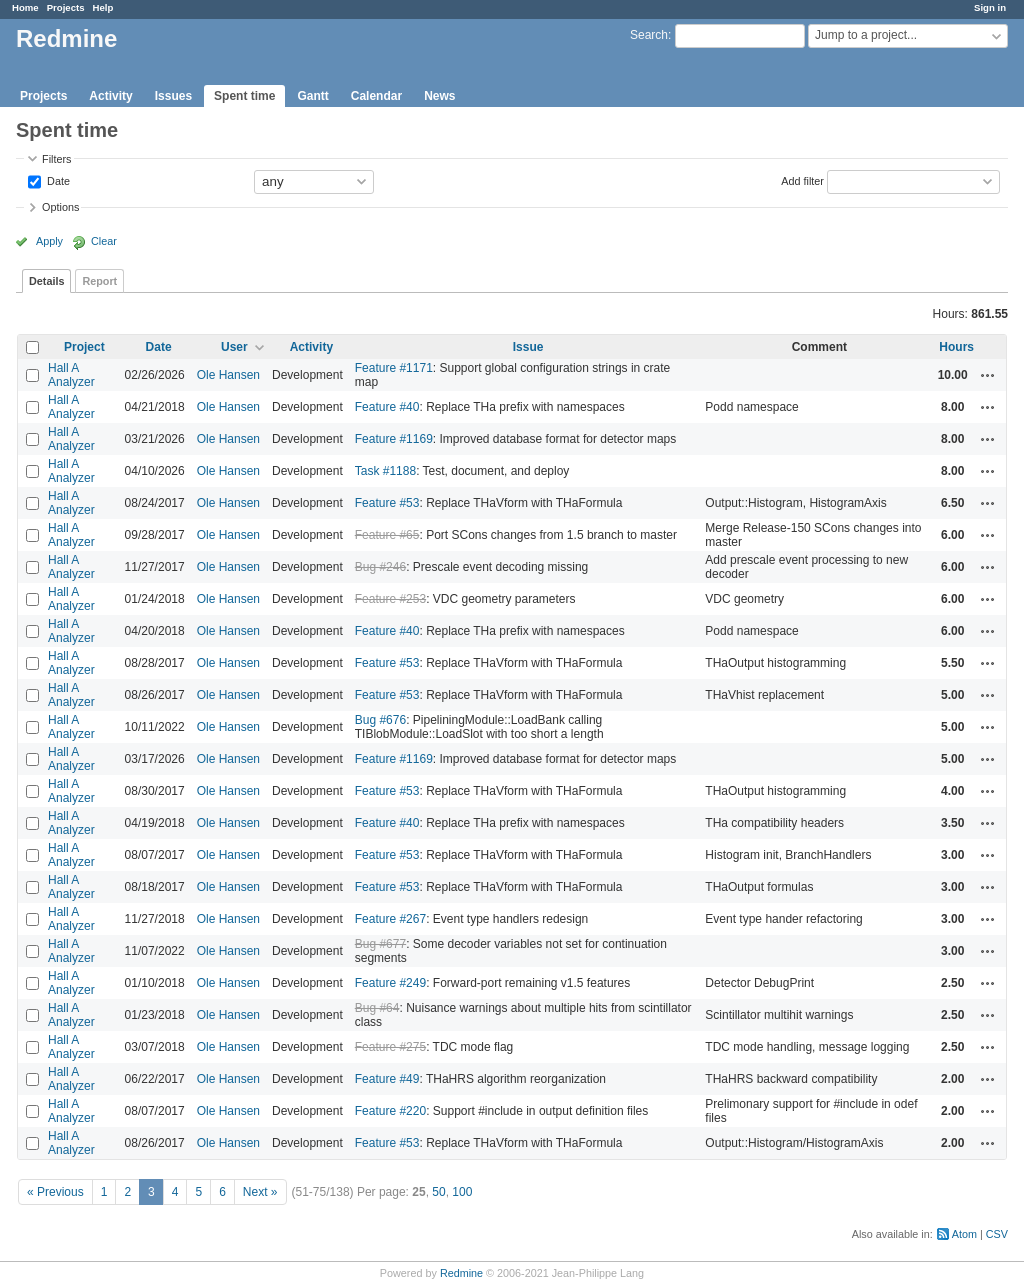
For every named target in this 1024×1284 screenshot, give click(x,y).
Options (60, 207)
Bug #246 (380, 567)
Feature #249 (390, 983)
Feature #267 (390, 919)
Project (84, 347)
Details (46, 281)
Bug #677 (380, 944)
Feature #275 (390, 1047)
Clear (104, 241)
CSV (997, 1234)
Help (103, 7)
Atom (964, 1234)
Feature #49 (387, 1079)
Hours (956, 347)
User (234, 347)
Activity (110, 96)
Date (57, 180)
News (439, 96)
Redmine (461, 1273)
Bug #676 (380, 720)
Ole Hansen (228, 375)
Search (649, 35)
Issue (528, 347)
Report (99, 281)
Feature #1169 (394, 439)
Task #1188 (385, 471)
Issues (173, 96)
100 (462, 1192)
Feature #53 (387, 503)
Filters (56, 159)
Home (25, 7)
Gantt (312, 96)
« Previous (55, 1192)
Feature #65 (387, 535)
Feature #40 (387, 407)
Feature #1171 (394, 368)
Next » (260, 1192)
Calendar (376, 96)
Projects (66, 7)
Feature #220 (390, 1111)
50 (438, 1192)
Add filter (802, 180)
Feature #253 (390, 599)
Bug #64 (377, 1008)
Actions (988, 375)
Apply (49, 241)
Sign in (990, 7)
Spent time (244, 96)
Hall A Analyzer (71, 375)
